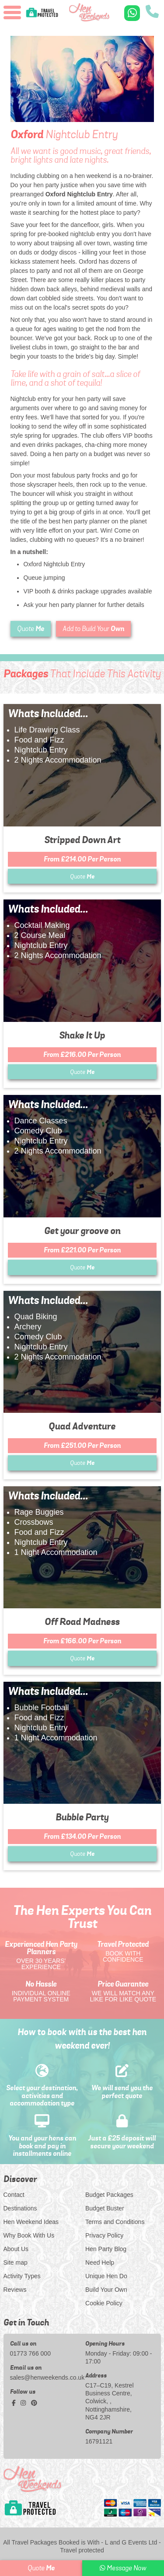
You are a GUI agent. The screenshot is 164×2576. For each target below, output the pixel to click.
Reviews (15, 2289)
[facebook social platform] (14, 2402)
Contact (13, 2194)
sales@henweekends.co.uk (44, 2377)
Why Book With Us (29, 2235)
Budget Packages (109, 2194)
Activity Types (22, 2276)
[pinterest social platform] (34, 2402)
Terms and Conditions (114, 2221)
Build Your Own (106, 2289)
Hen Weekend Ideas (31, 2221)
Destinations (20, 2208)
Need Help (99, 2262)
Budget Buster (104, 2208)
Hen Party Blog (105, 2248)
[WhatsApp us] (132, 13)
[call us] (152, 12)
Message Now (123, 2568)
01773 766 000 (30, 2353)
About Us (16, 2248)
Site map (15, 2262)
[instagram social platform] (24, 2402)
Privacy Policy (104, 2235)
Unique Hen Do (106, 2276)
